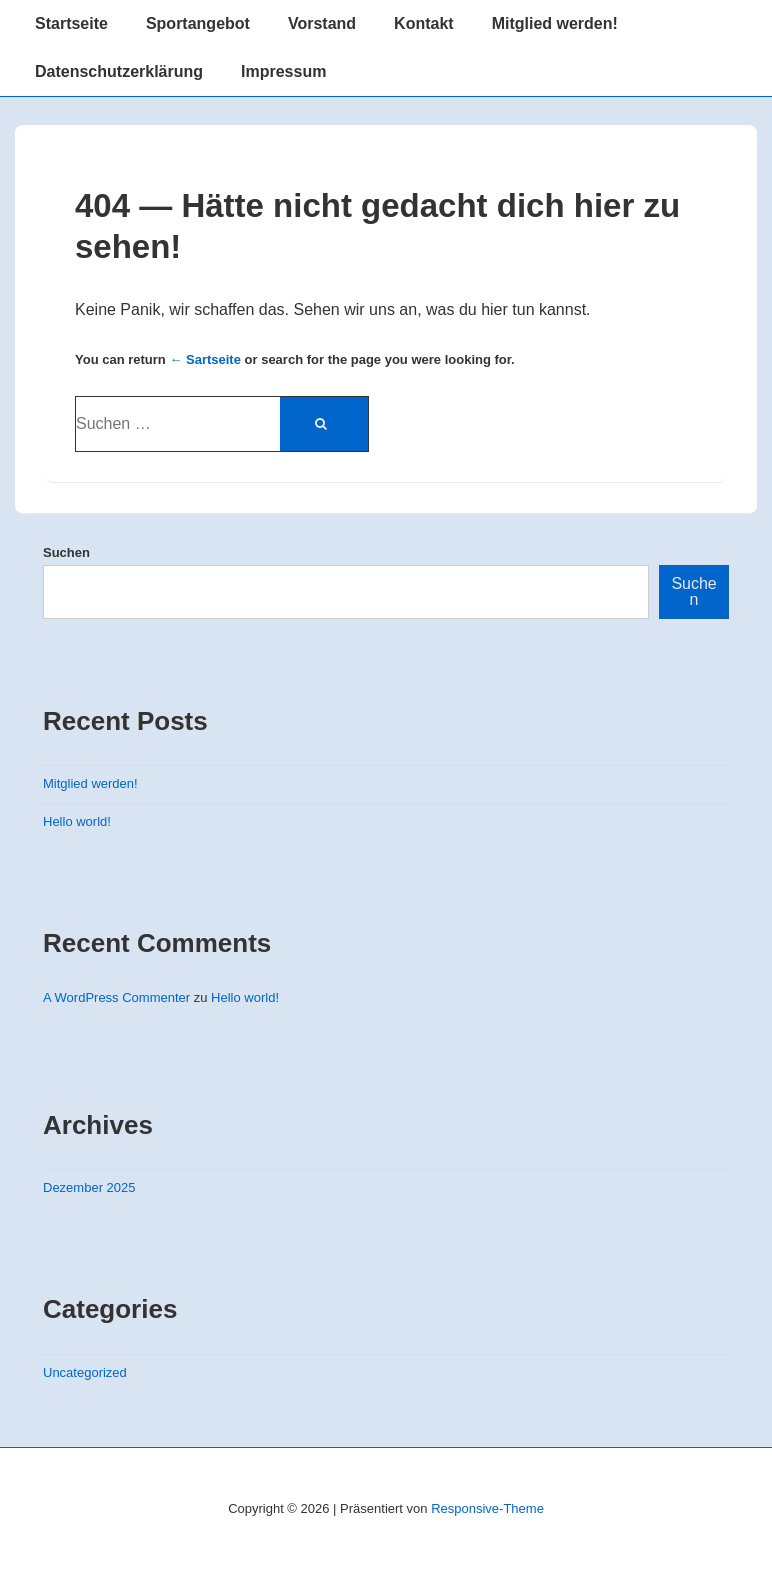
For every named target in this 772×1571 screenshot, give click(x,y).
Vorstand (322, 23)
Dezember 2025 (89, 1187)
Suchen (66, 552)
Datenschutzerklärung (119, 71)
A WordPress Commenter (116, 997)
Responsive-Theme (487, 1508)
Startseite (71, 23)
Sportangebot (198, 23)
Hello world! (77, 821)
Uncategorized (85, 1372)
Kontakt (424, 23)
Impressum (283, 71)
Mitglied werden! (555, 23)
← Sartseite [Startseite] (205, 359)
